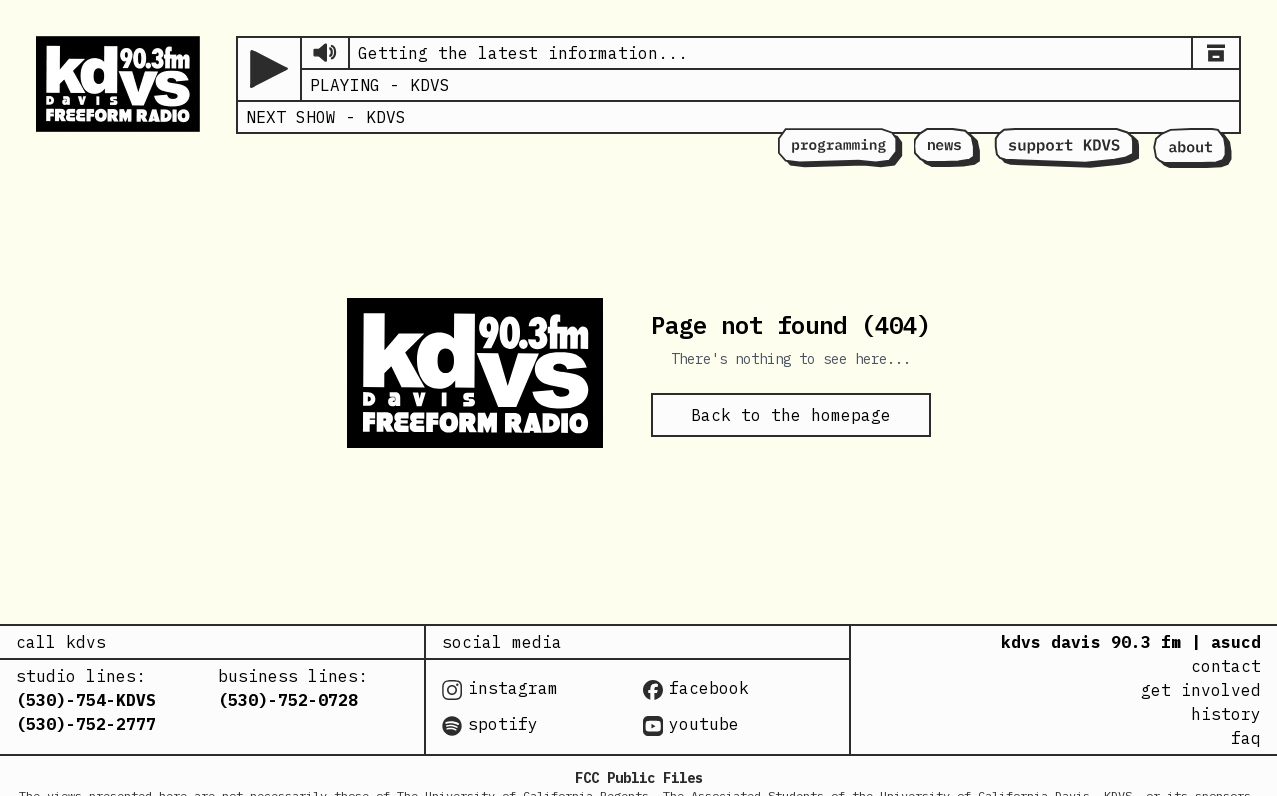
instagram (500, 689)
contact (1226, 666)
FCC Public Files (639, 778)
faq (1246, 738)
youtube (691, 725)
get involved (1201, 690)
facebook (696, 689)
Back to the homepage (791, 415)
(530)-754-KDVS (86, 700)
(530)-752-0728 (288, 700)
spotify (490, 725)
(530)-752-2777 (86, 724)
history (1226, 714)
